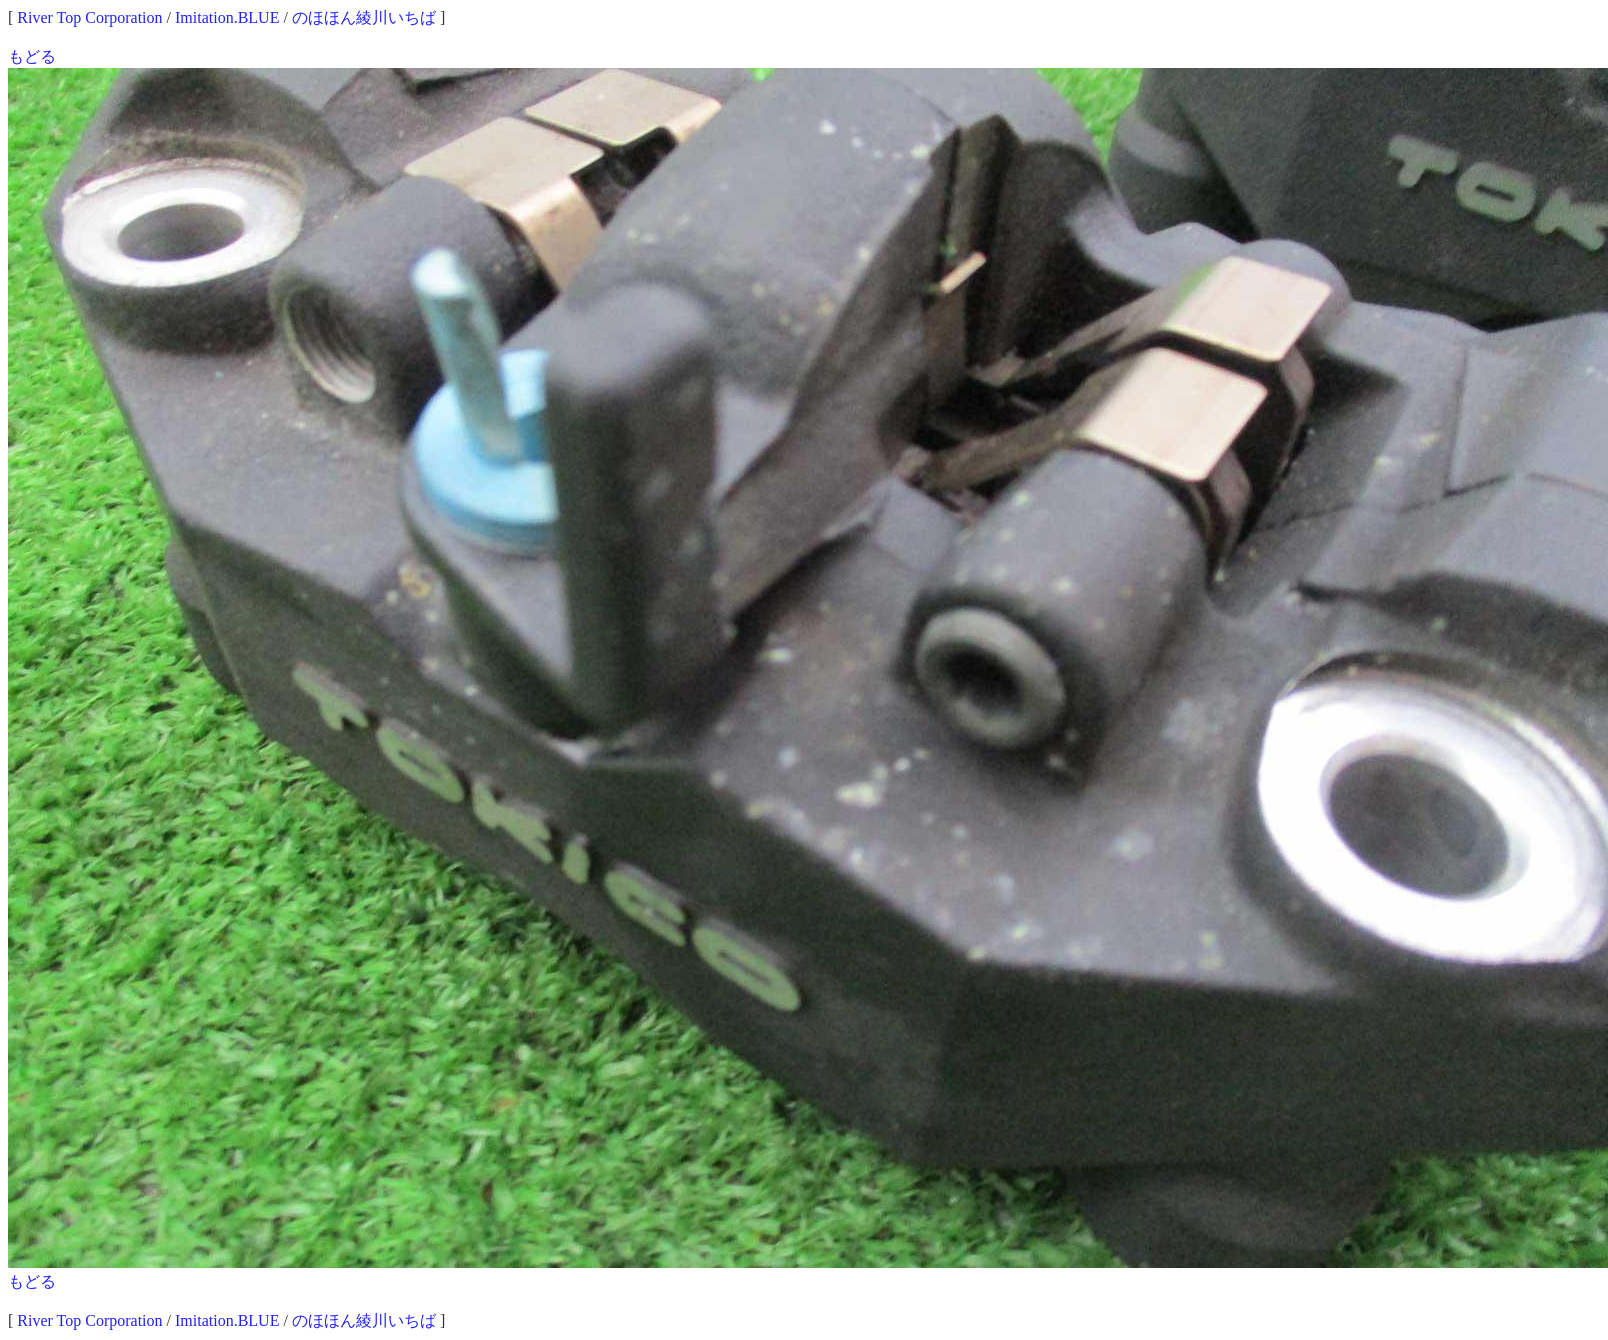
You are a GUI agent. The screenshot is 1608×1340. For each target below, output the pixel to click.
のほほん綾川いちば (364, 17)
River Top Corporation (89, 17)
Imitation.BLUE (227, 17)
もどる (32, 56)
